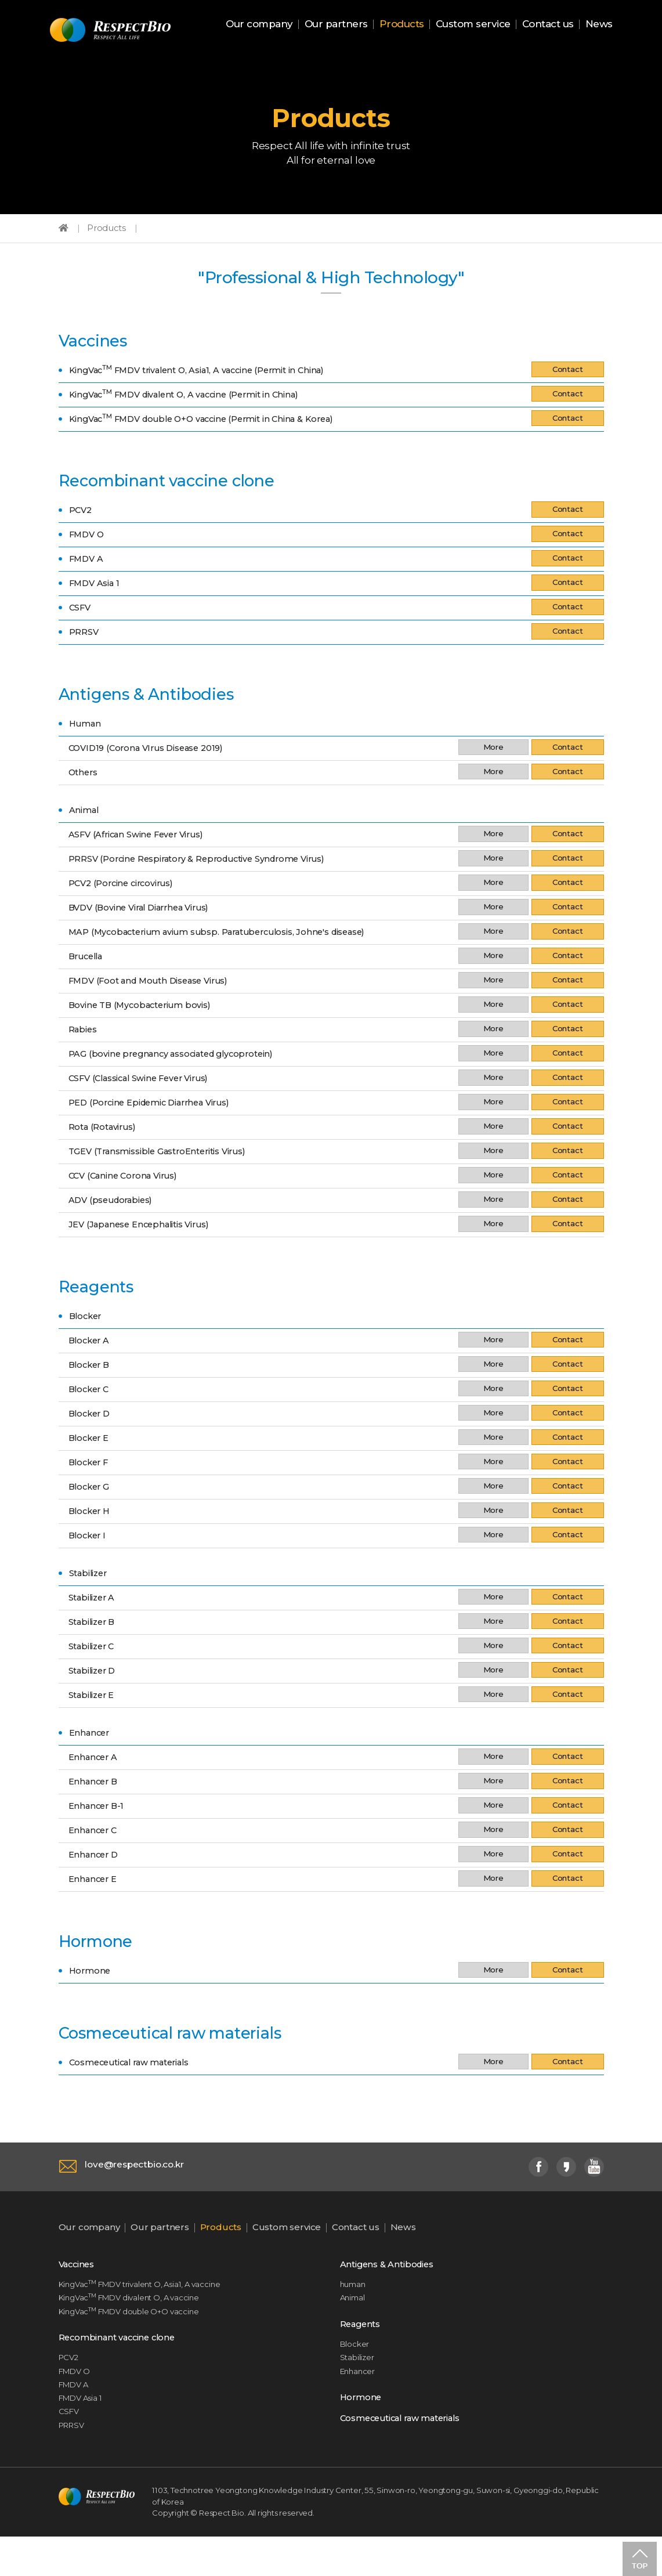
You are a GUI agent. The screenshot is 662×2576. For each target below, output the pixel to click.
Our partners (336, 25)
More (489, 763)
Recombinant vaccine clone (125, 2365)
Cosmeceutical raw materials (409, 2451)
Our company (259, 25)
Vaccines (80, 2286)
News (599, 25)
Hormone (362, 2428)
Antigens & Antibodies (393, 2286)
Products (401, 25)
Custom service (473, 25)
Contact (566, 382)
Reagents (363, 2350)
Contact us (548, 25)
